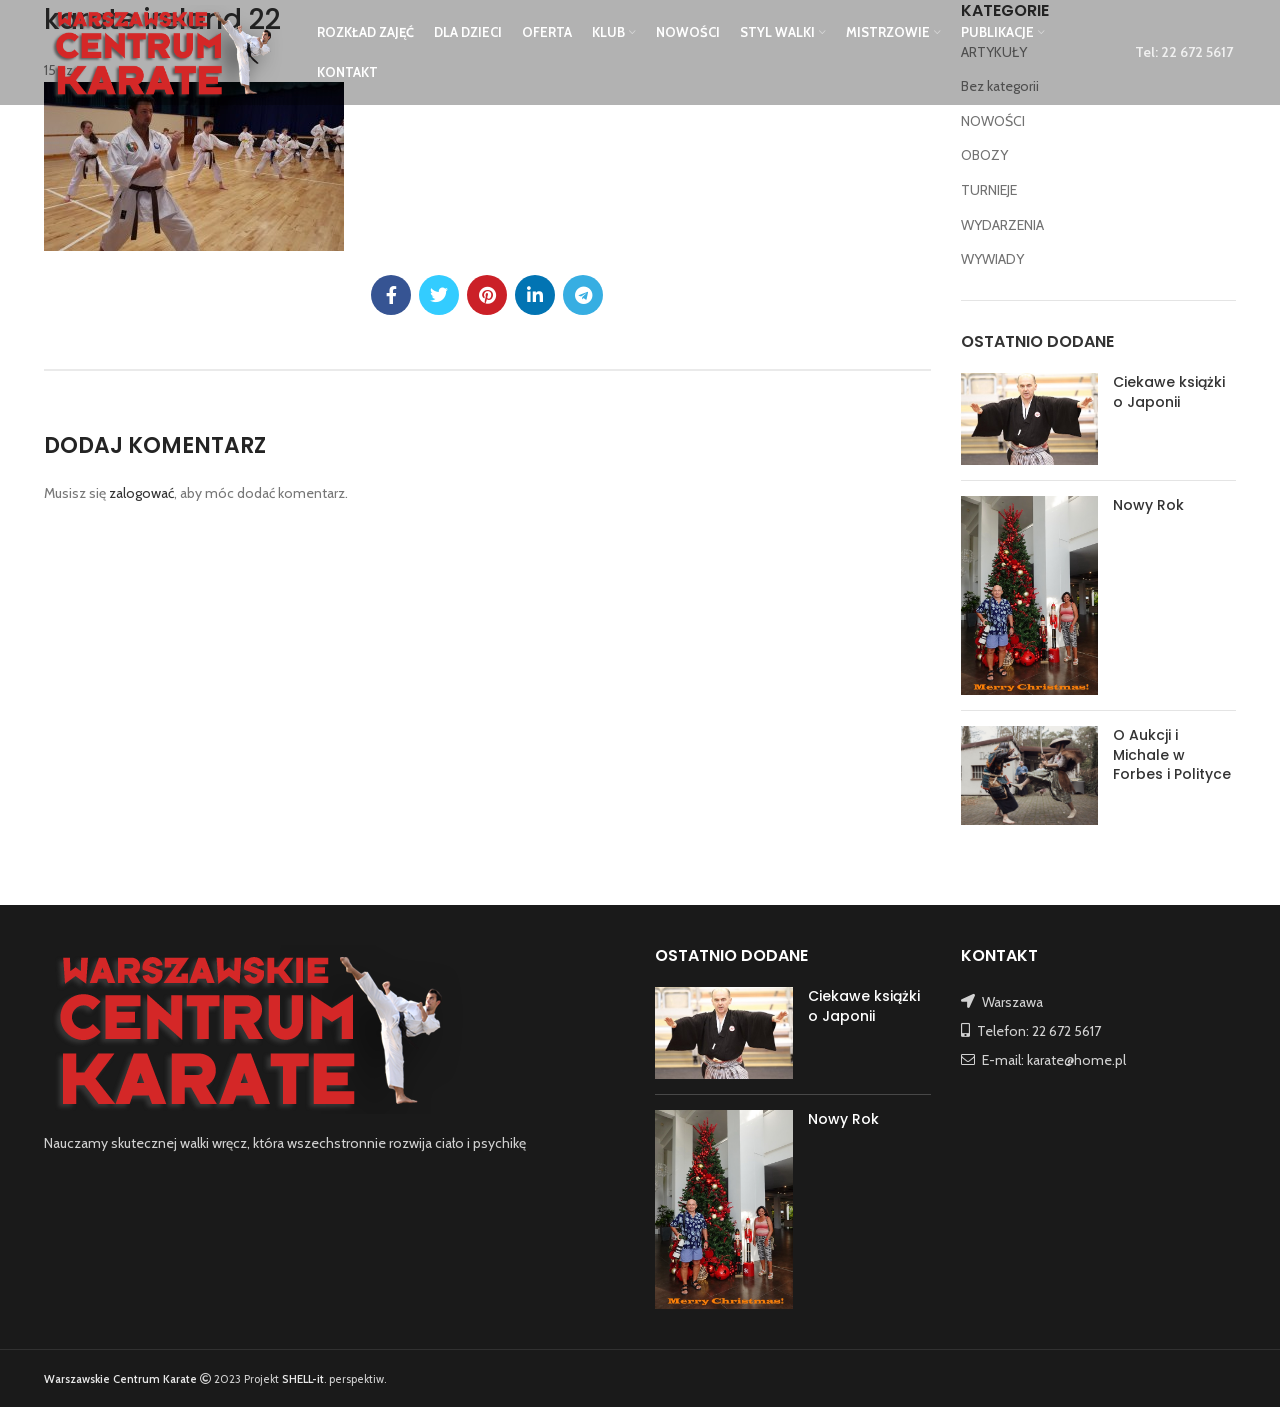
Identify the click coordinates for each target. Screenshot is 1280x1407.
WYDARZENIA (1002, 225)
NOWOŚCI (993, 121)
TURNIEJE (989, 190)
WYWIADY (992, 259)
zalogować (141, 493)
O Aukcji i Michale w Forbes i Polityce (1172, 754)
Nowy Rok (1148, 505)
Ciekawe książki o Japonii (1169, 392)
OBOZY (984, 155)
